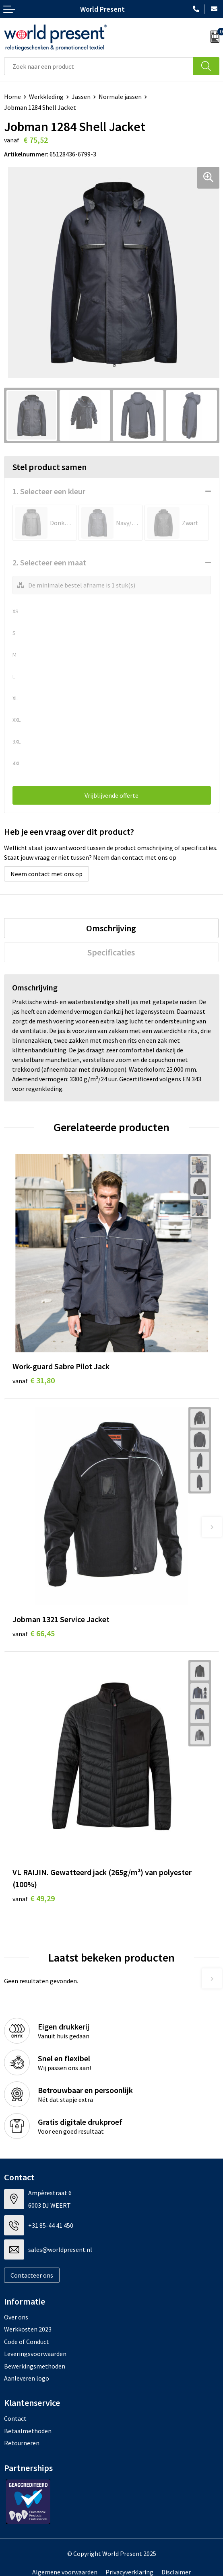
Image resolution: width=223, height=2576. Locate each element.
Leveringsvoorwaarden (35, 2354)
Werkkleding (46, 96)
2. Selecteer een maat (49, 562)
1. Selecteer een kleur (48, 491)
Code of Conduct (26, 2342)
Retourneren (21, 2443)
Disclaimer (176, 2572)
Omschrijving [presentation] (111, 928)
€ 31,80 (33, 1380)
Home (12, 96)
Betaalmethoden (28, 2431)
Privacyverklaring (129, 2572)
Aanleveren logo (26, 2378)
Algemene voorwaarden (64, 2572)
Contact (15, 2418)
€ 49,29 (33, 1898)
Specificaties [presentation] (111, 952)
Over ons (16, 2317)
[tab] (111, 928)
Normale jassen (120, 96)
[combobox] (99, 66)
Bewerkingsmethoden (34, 2366)
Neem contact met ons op (46, 874)
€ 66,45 (33, 1633)
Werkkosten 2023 (28, 2329)
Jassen (81, 96)
